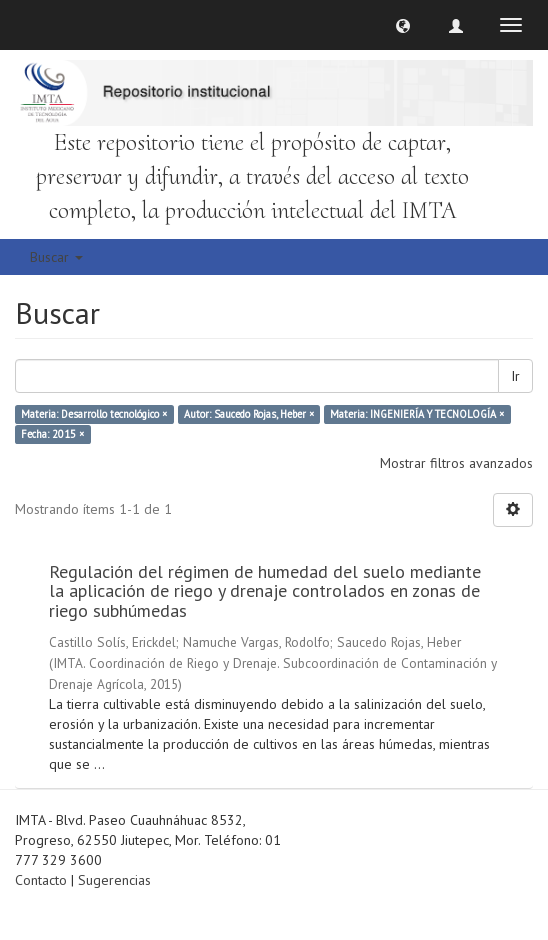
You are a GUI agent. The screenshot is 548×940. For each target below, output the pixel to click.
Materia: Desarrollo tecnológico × (94, 414)
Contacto (41, 880)
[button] (403, 25)
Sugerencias (114, 880)
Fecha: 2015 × (52, 434)
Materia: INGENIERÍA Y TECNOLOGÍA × (417, 414)
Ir (515, 376)
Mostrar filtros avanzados (456, 463)
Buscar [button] (56, 257)
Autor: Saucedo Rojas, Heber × (249, 414)
